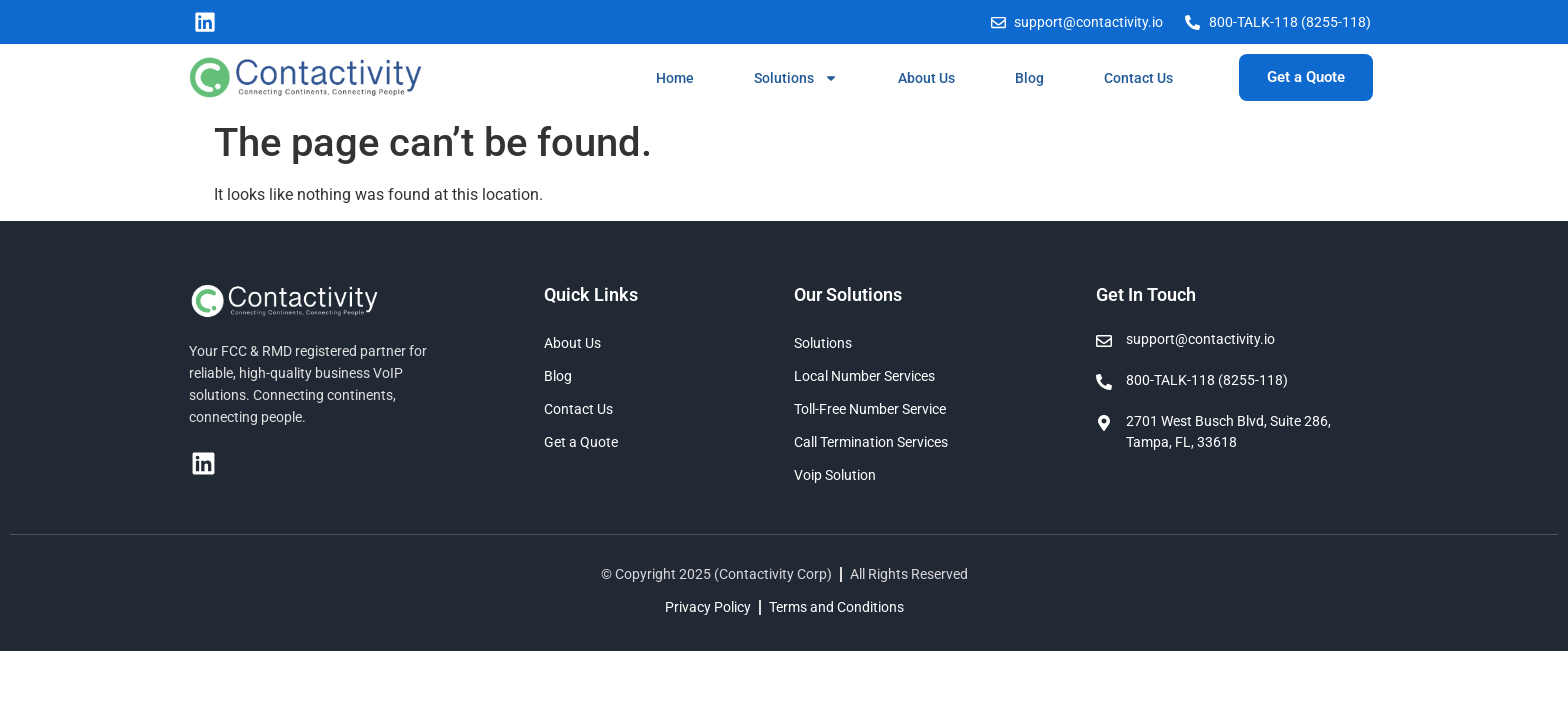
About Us (926, 78)
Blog (1029, 78)
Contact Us (1138, 78)
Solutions (796, 78)
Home (675, 78)
